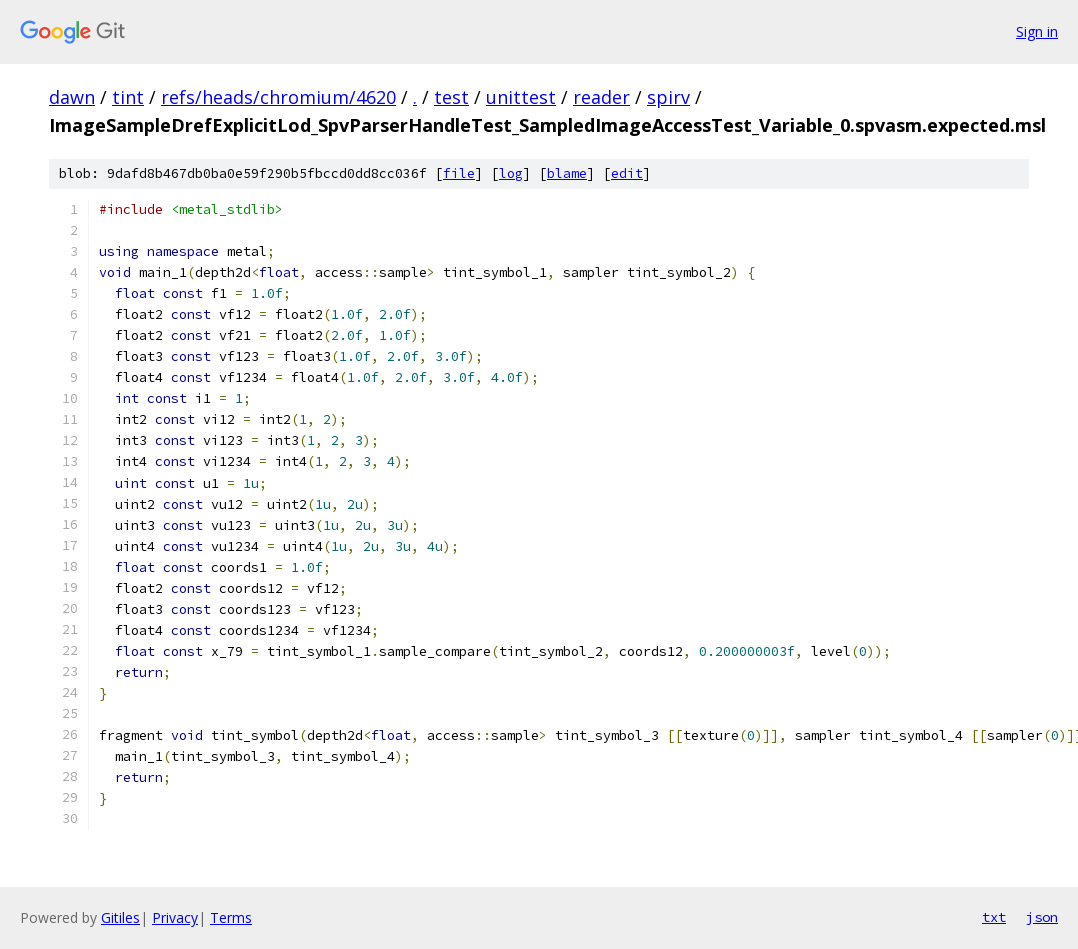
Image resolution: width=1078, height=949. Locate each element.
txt (994, 917)
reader (601, 97)
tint (128, 97)
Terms (231, 917)
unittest (521, 97)
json (1042, 917)
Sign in (1037, 31)
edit (627, 173)
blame (567, 173)
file (459, 173)
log (511, 173)
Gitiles (120, 917)
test (451, 97)
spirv (668, 97)
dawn (72, 97)
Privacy (175, 917)
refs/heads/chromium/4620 (278, 97)
